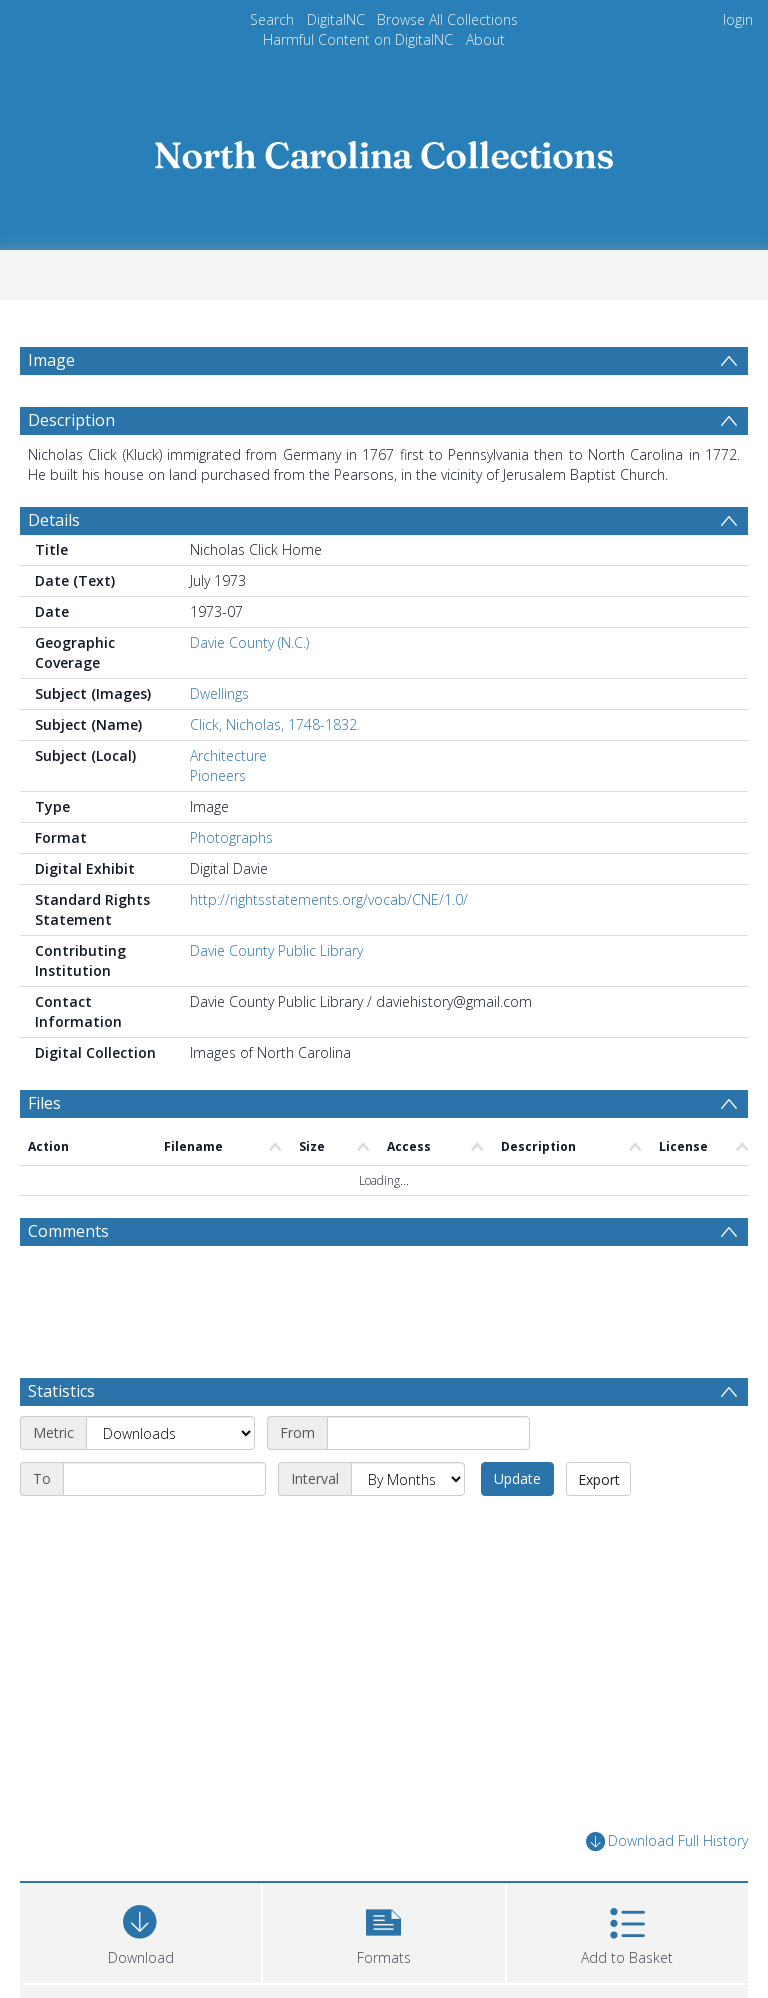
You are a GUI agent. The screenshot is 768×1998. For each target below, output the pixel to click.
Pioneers (218, 775)
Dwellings (219, 693)
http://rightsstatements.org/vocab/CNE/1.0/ (329, 899)
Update (517, 1478)
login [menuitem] (738, 19)
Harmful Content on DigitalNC (358, 39)
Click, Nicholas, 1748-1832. (275, 724)
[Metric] (170, 1433)
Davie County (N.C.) (249, 642)
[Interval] (408, 1479)
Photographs (231, 837)
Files (44, 1103)
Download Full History (667, 1841)
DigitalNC (336, 19)
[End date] (164, 1479)
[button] (383, 1930)
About (485, 39)
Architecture (228, 755)
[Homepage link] (384, 149)
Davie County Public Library (276, 950)
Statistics (61, 1391)
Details (54, 520)
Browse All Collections (447, 19)
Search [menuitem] (272, 19)
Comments (68, 1231)
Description (71, 420)
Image (51, 360)
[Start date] (428, 1433)
